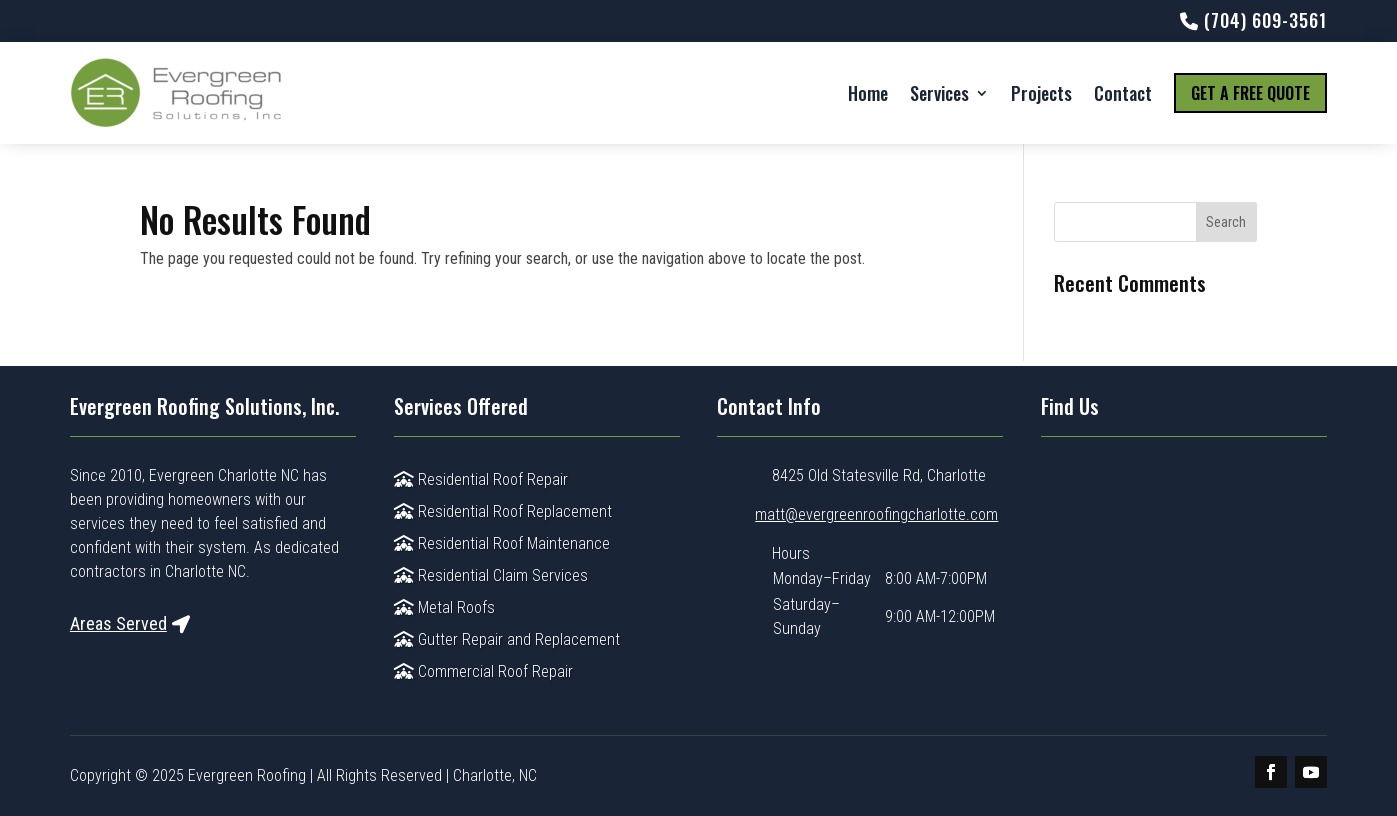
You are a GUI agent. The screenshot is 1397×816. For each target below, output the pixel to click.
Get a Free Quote (1250, 93)
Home (868, 93)
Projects (1041, 93)
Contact (1123, 93)
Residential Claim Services (491, 575)
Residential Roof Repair (481, 479)
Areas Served (118, 623)
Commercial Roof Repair (483, 671)
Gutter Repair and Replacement (507, 639)
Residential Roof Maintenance (502, 543)
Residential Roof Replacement (503, 511)
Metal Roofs (444, 607)
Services (939, 93)
